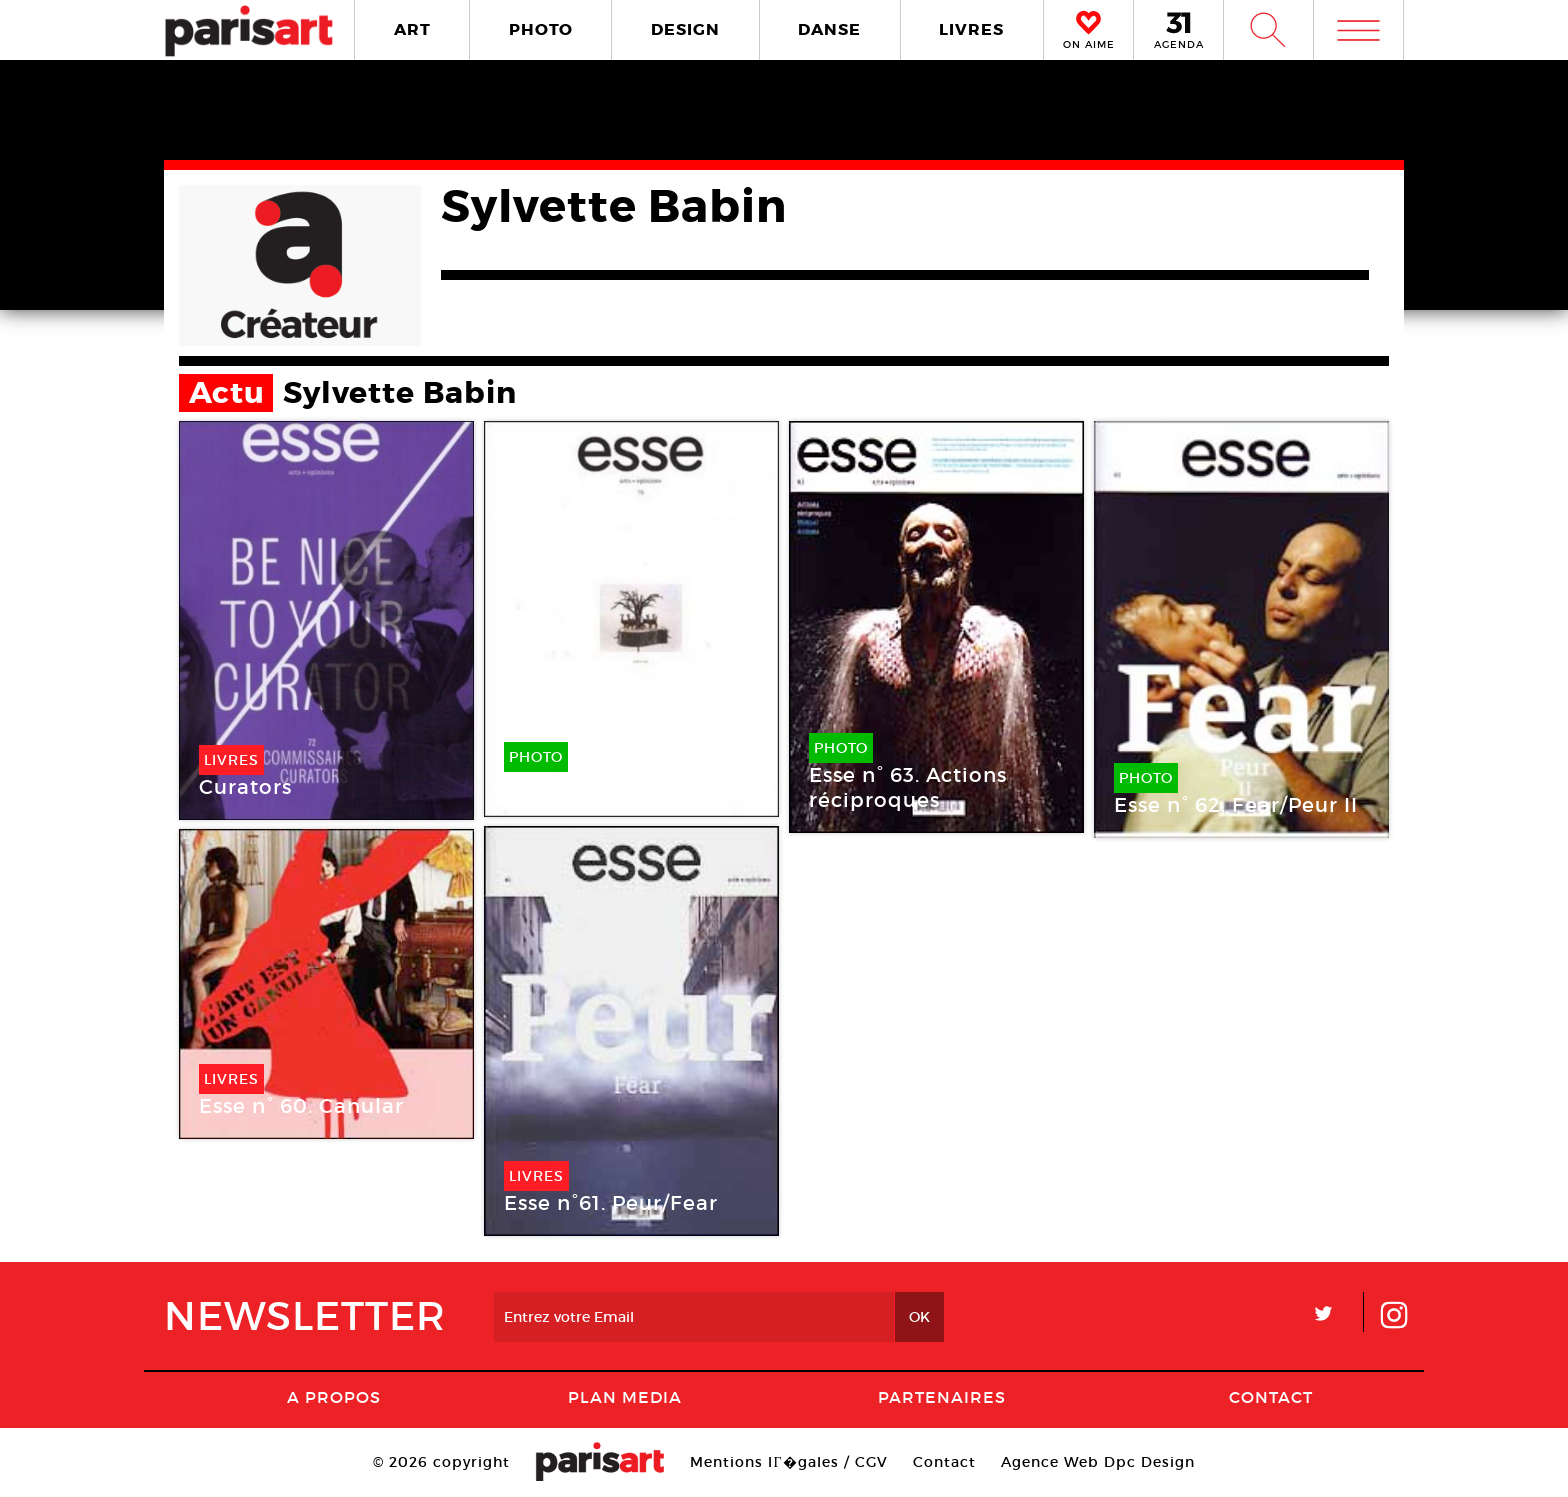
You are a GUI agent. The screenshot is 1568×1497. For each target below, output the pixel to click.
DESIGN (685, 29)
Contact (1271, 1397)
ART (412, 29)
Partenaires (942, 1397)
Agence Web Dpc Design (1098, 1462)
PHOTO (541, 29)
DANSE (829, 29)
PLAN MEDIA (625, 1397)
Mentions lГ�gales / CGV (788, 1462)
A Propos (334, 1397)
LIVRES (971, 29)
